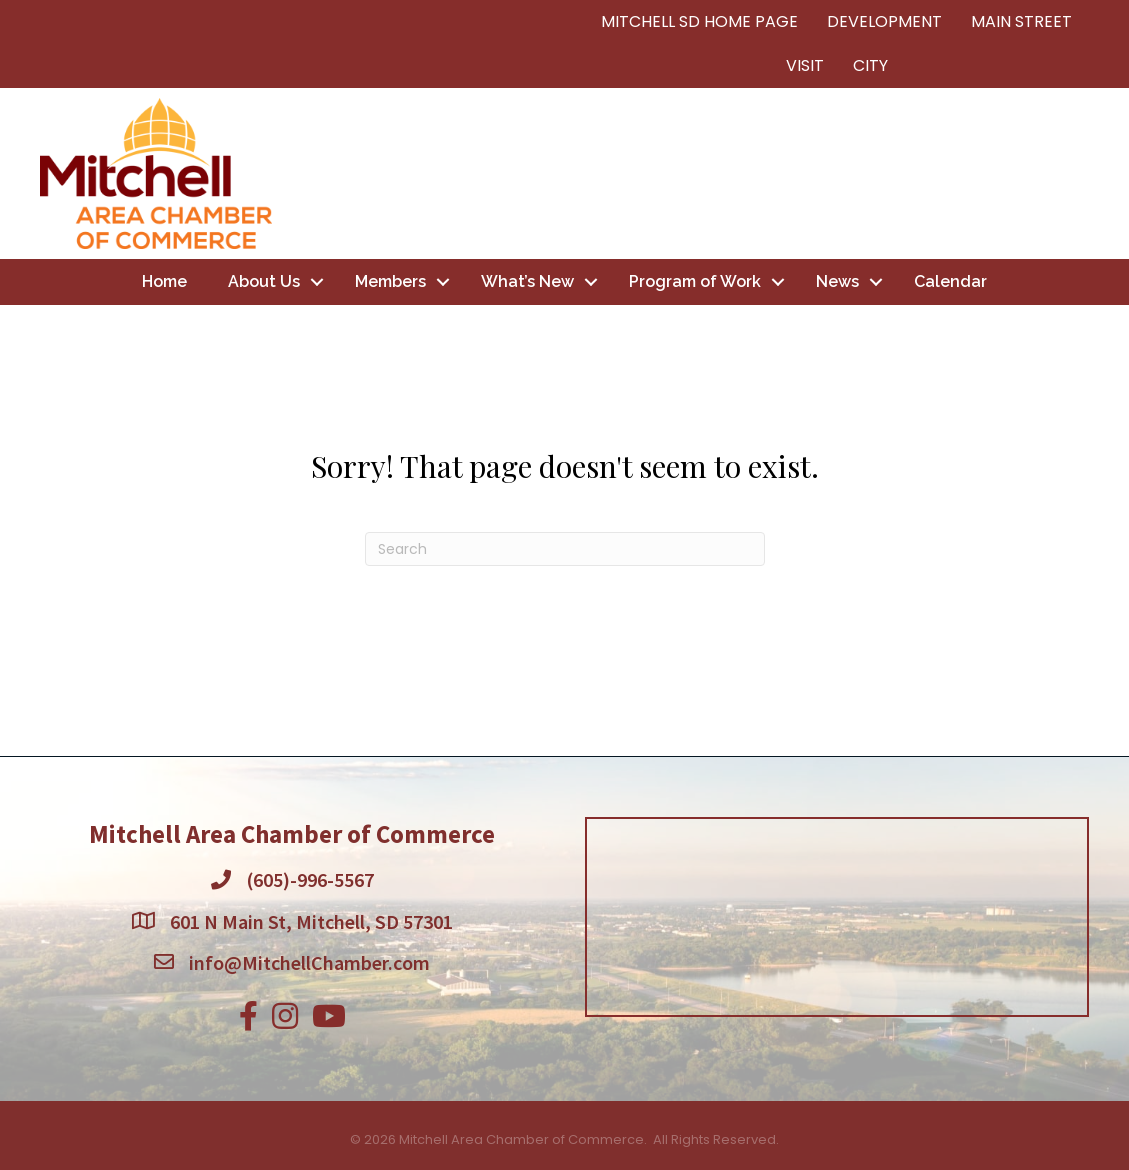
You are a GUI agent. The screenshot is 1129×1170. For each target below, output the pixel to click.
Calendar (950, 281)
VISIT (805, 65)
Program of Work (695, 281)
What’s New (527, 281)
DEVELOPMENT (884, 21)
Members (390, 281)
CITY (870, 65)
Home (164, 281)
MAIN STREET (1021, 21)
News (837, 281)
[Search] (565, 549)
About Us (264, 281)
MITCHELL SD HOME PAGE (699, 21)
